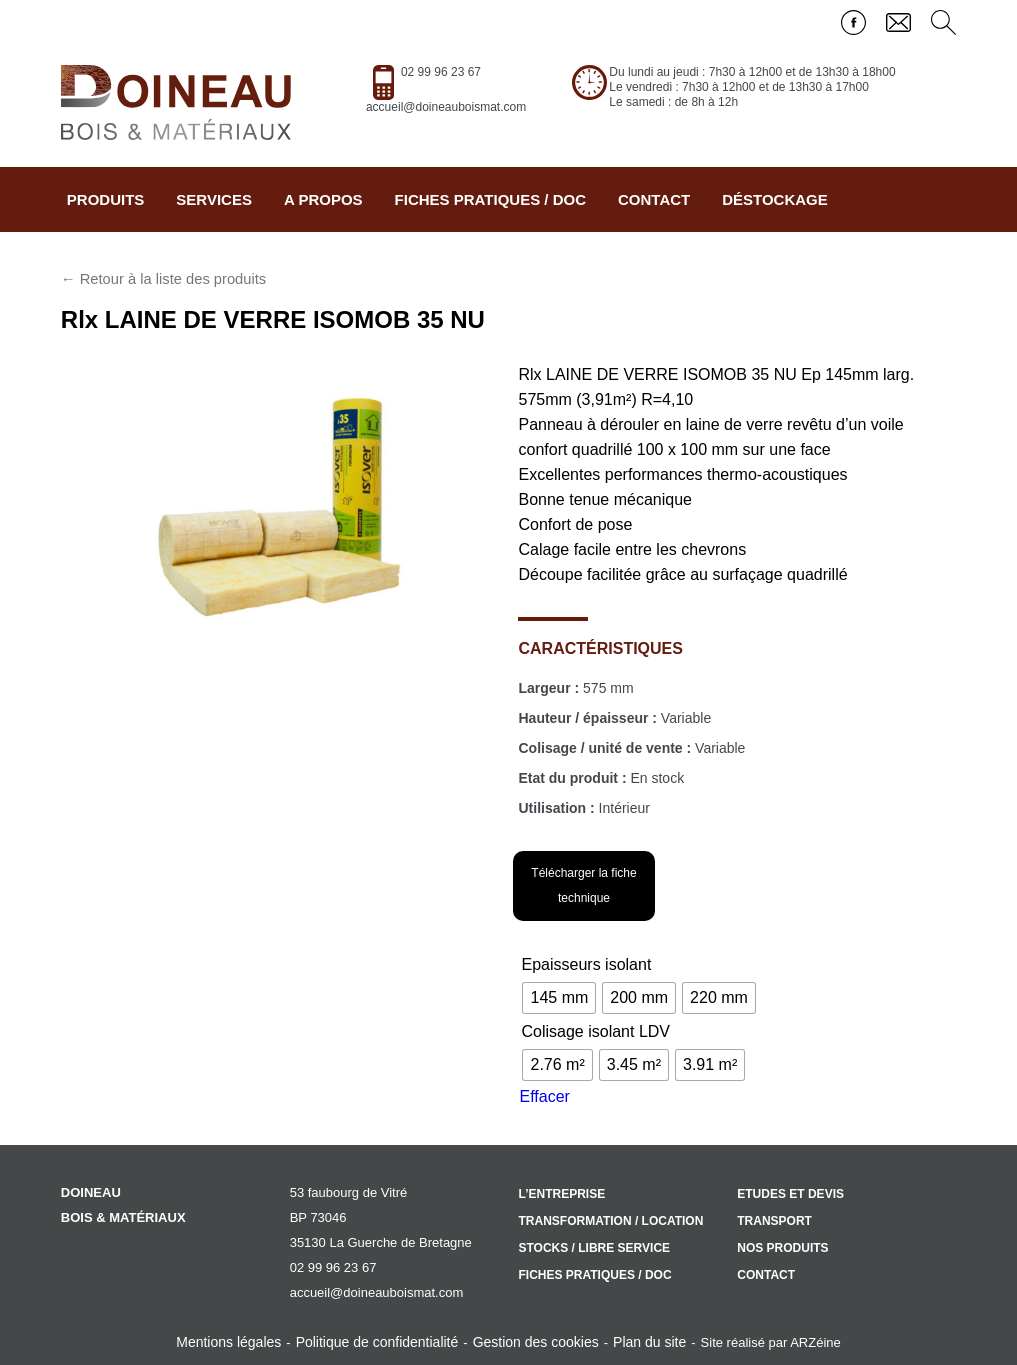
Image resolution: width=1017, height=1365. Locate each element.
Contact (654, 199)
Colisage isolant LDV (595, 1031)
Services (214, 199)
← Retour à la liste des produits (163, 279)
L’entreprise (561, 1194)
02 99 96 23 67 (441, 72)
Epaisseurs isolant (586, 964)
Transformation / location (610, 1221)
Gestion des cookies (536, 1342)
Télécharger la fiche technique (583, 885)
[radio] (559, 998)
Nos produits (782, 1248)
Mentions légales (228, 1342)
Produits (106, 199)
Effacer (544, 1096)
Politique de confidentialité (377, 1342)
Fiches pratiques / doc (490, 199)
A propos (323, 199)
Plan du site (649, 1342)
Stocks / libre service (594, 1248)
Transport (774, 1221)
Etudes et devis (790, 1194)
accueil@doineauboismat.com (446, 107)
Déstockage (775, 199)
